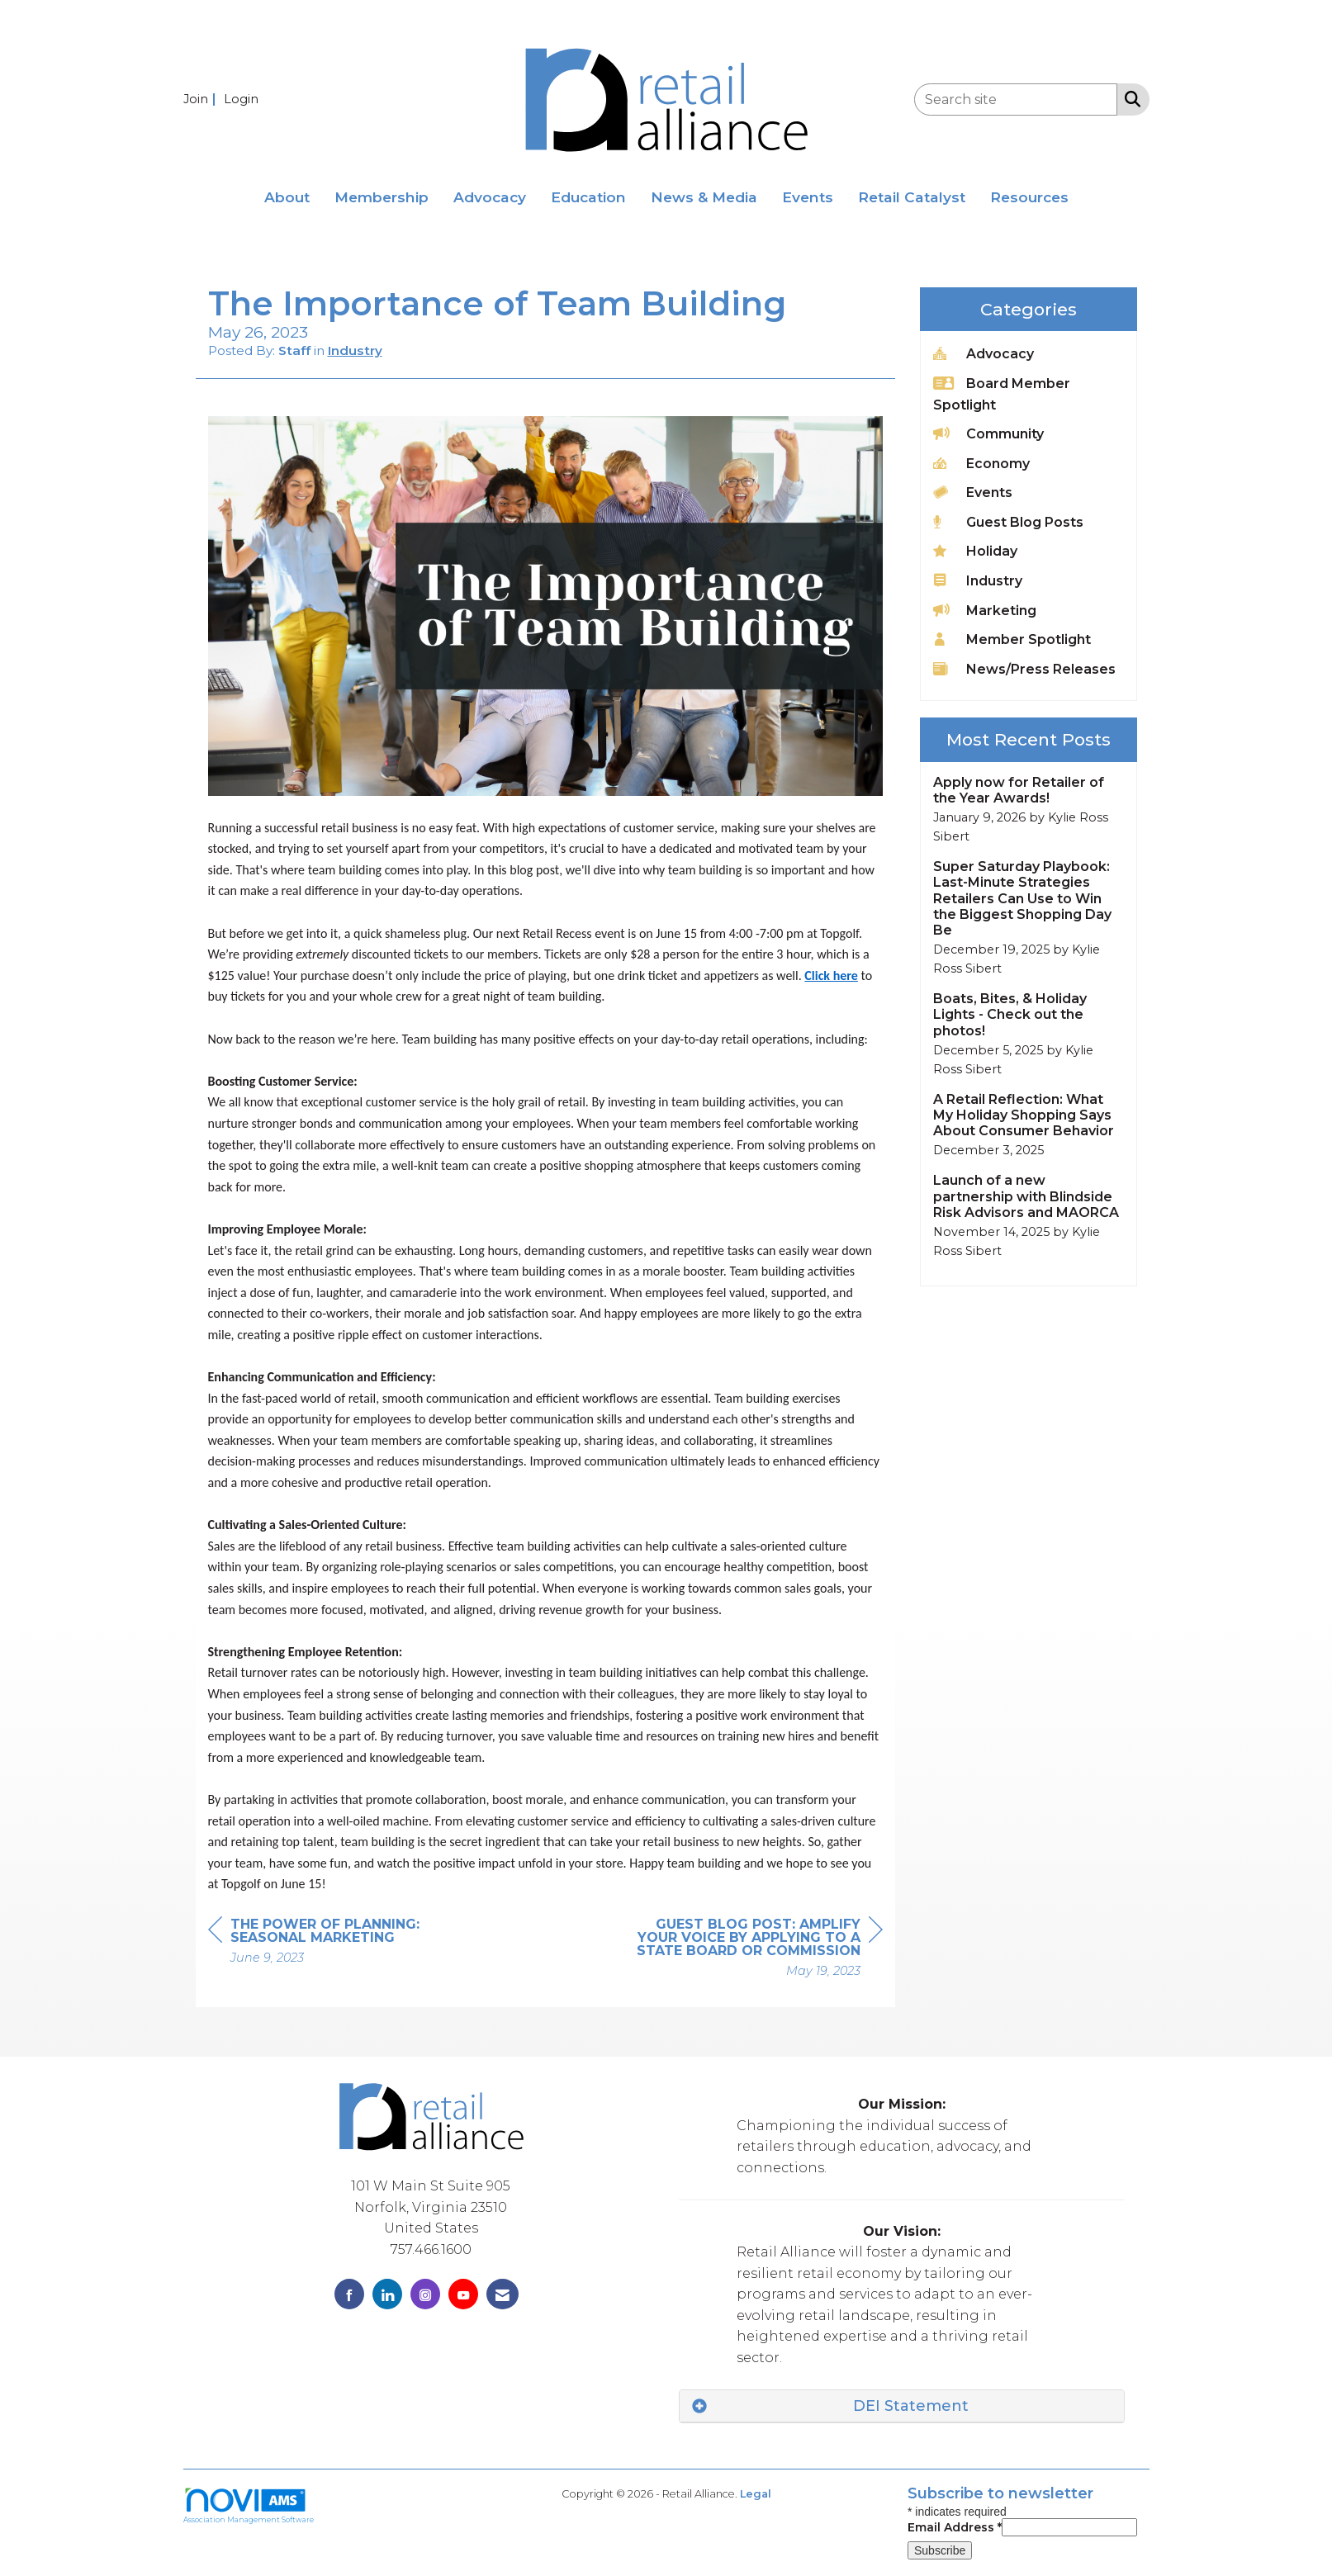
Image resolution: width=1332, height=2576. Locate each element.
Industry (355, 350)
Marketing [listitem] (984, 609)
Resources (1029, 197)
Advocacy (489, 197)
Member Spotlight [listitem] (1012, 638)
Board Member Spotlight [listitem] (1001, 393)
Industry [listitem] (977, 580)
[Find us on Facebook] (349, 2294)
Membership (381, 197)
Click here (831, 975)
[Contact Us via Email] (502, 2294)
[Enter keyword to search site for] (1015, 99)
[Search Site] (1129, 98)
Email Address (955, 2527)
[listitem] (201, 99)
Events (807, 197)
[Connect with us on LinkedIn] (387, 2294)
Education (588, 197)
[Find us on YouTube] (463, 2294)
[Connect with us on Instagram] (425, 2294)
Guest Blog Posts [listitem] (1008, 521)
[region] (759, 1949)
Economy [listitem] (981, 462)
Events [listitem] (972, 491)
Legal (755, 2494)
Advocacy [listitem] (983, 353)
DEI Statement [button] (911, 2406)
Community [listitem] (988, 433)
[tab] (902, 2406)
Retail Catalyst (911, 197)
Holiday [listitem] (975, 550)
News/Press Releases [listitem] (1024, 668)
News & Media (704, 197)
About (287, 197)
